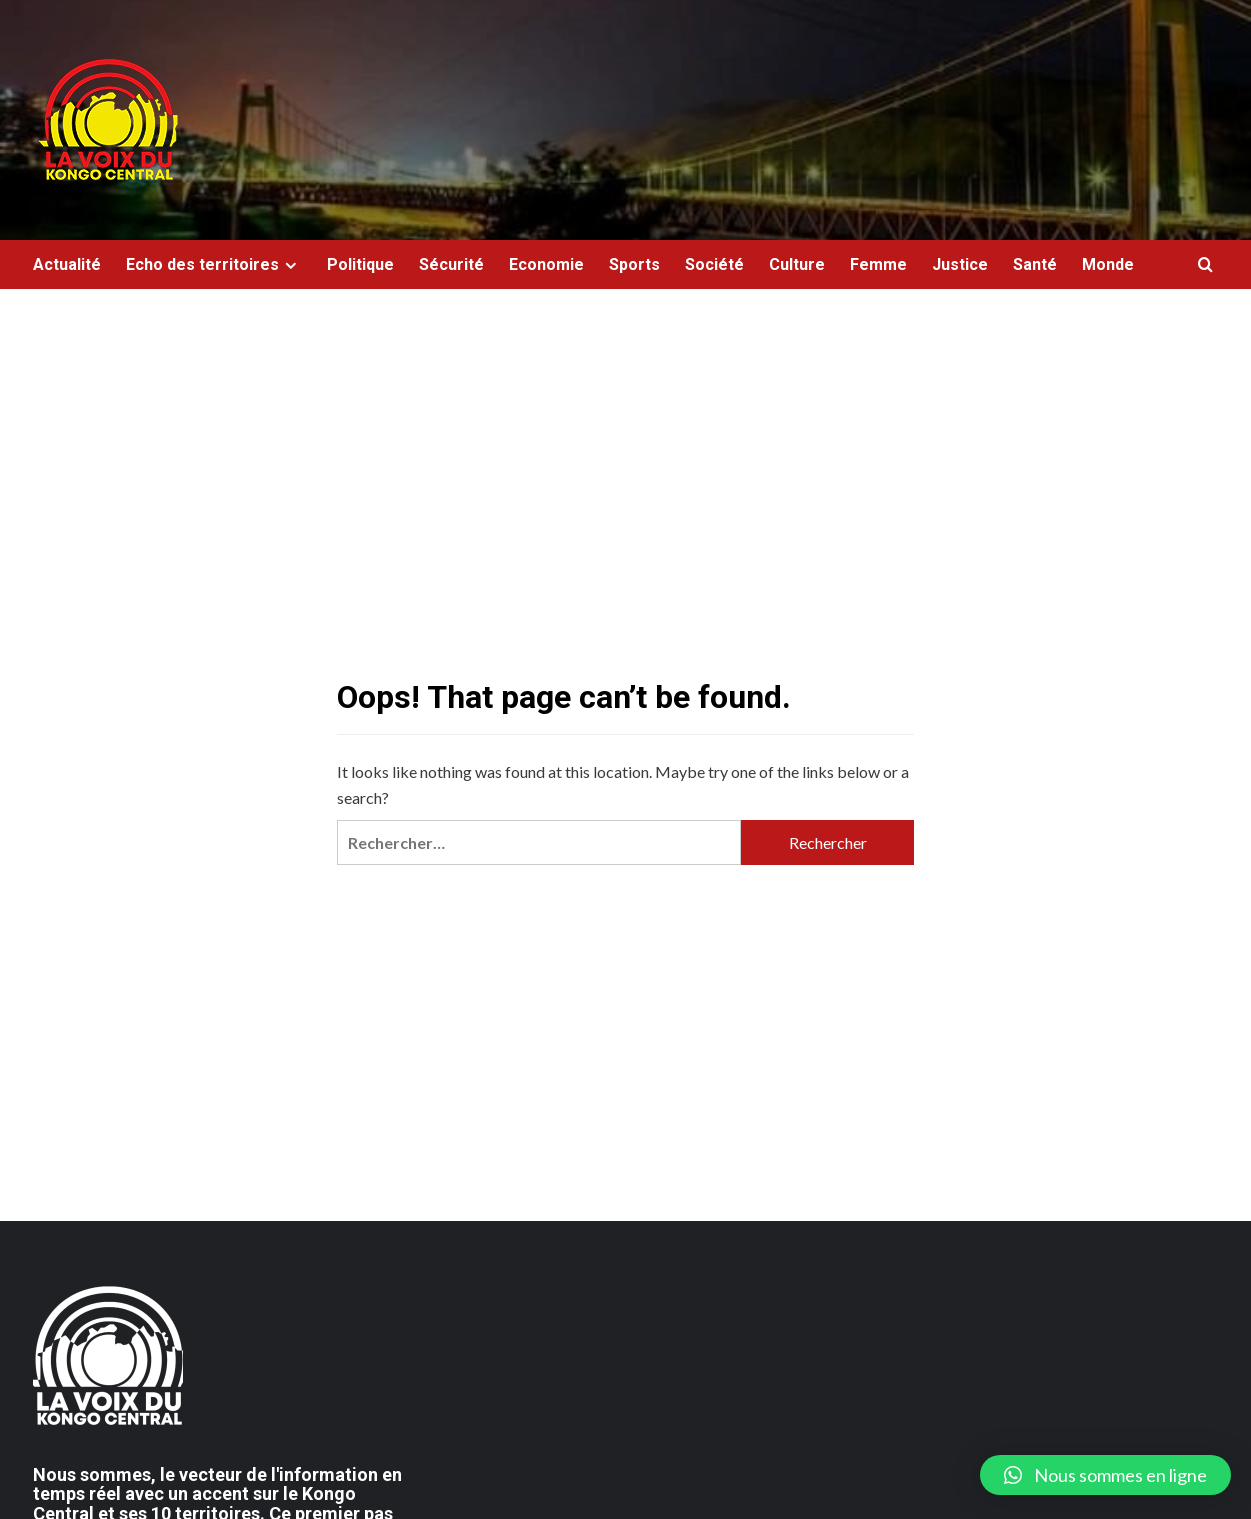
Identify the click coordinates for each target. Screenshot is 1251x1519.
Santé (1035, 264)
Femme (878, 264)
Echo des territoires (214, 264)
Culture (797, 264)
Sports (634, 264)
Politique (360, 264)
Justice (960, 264)
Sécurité (451, 264)
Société (714, 264)
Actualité (67, 264)
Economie (546, 264)
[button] (1105, 1475)
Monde (1108, 264)
